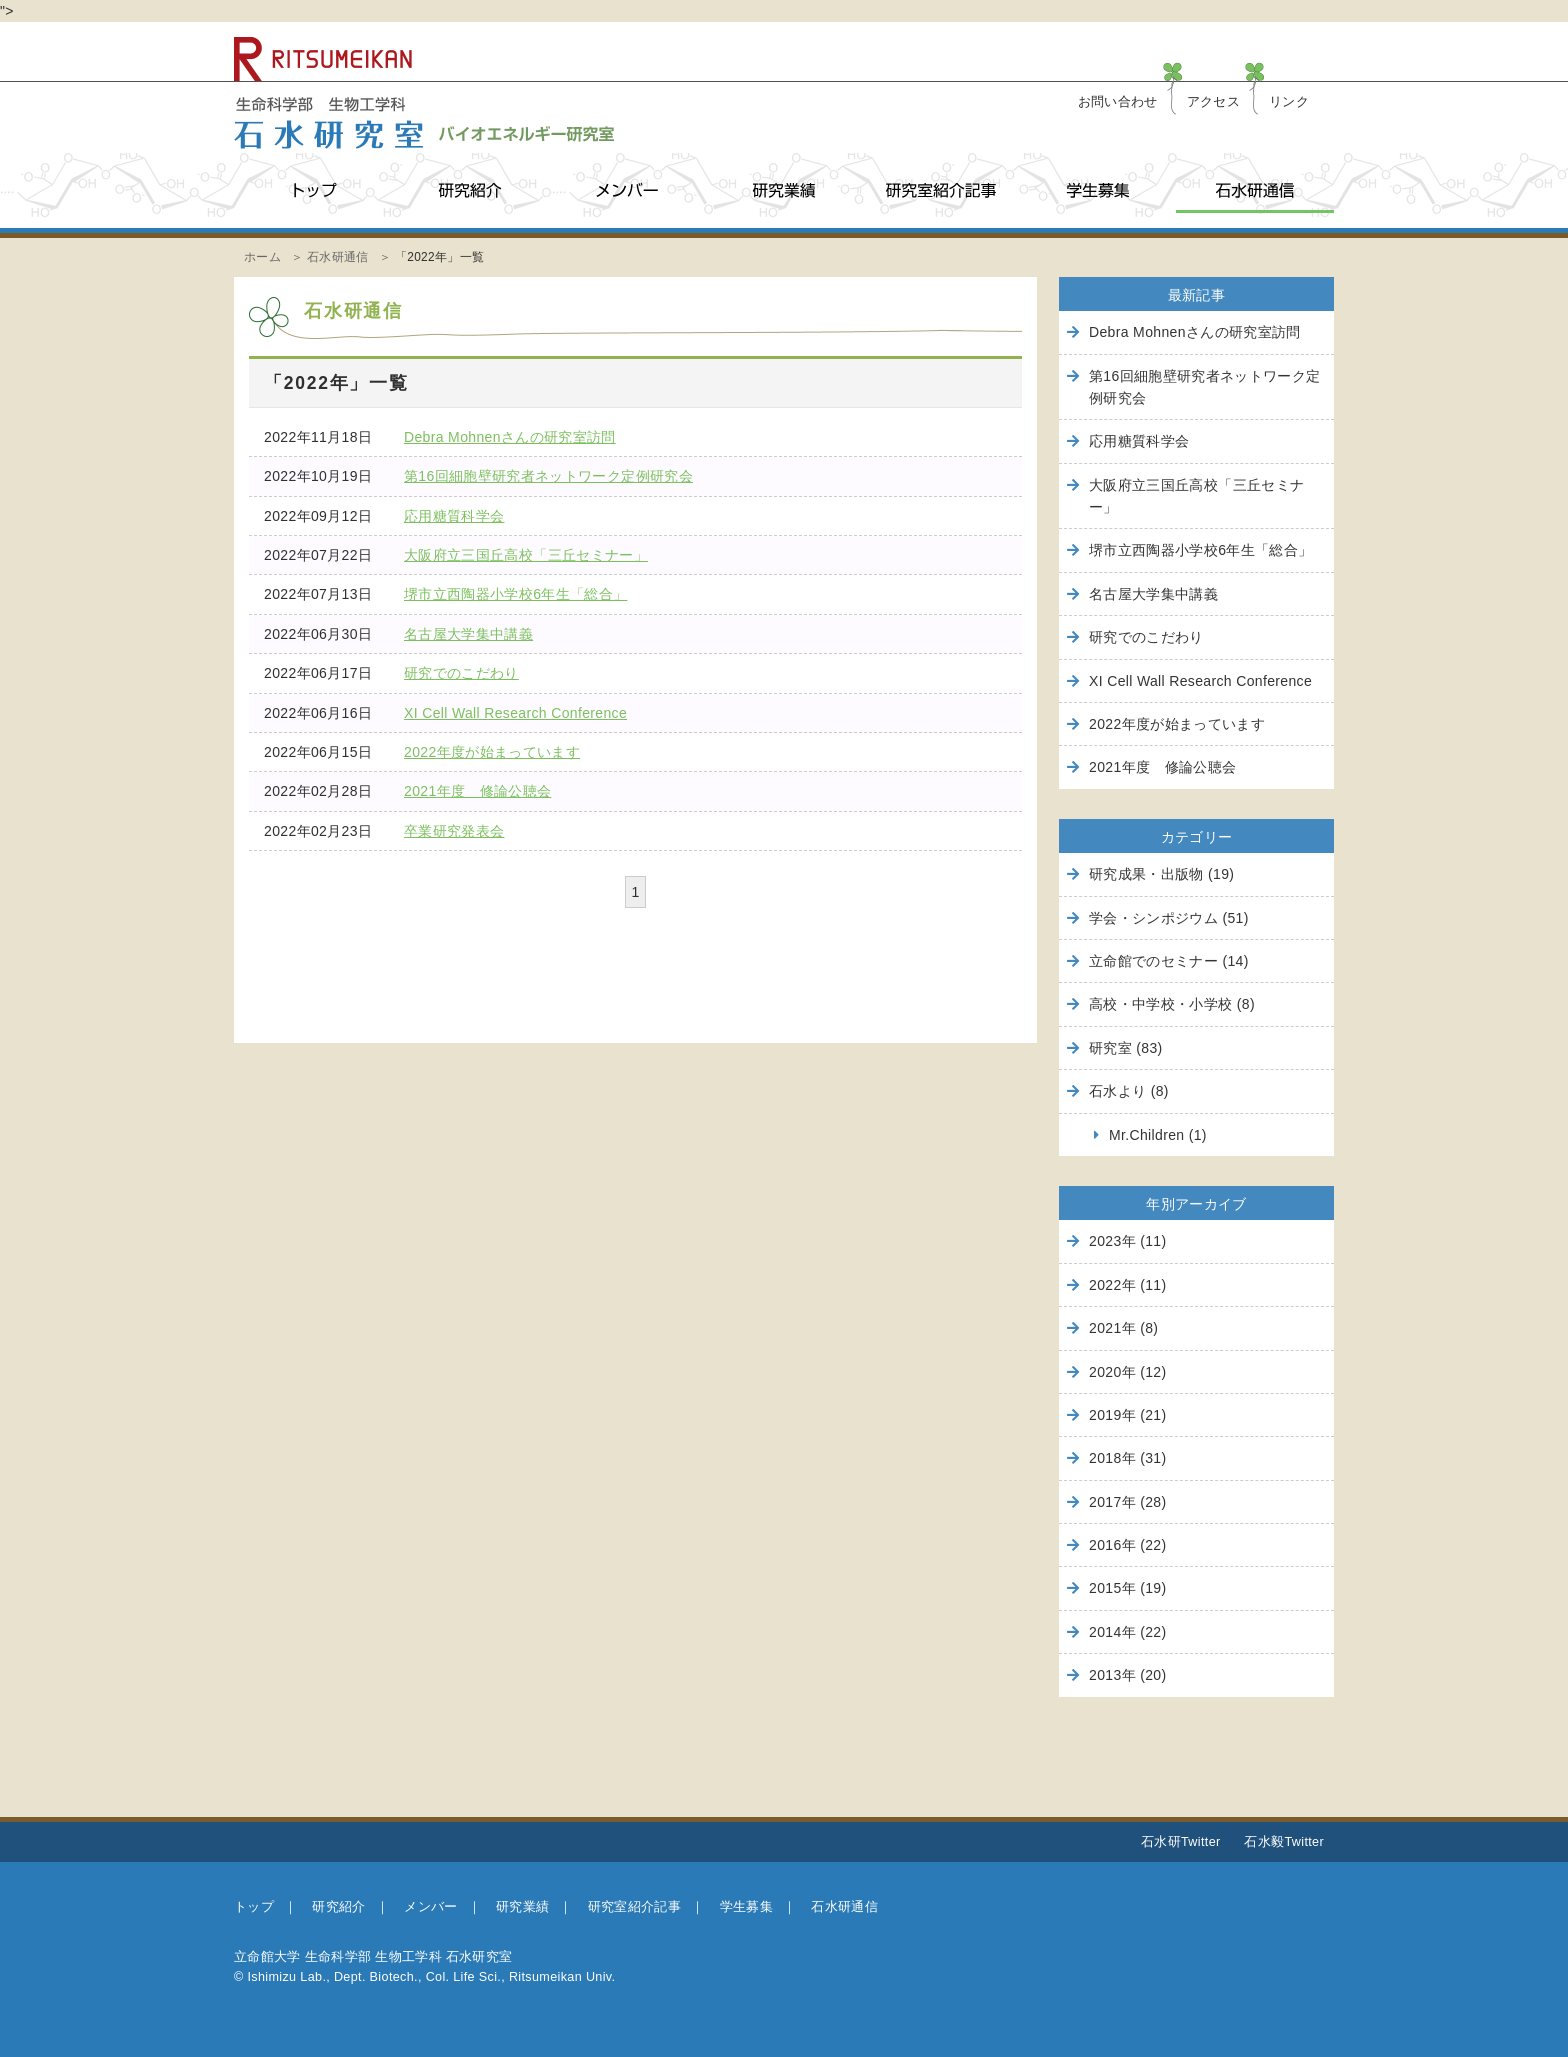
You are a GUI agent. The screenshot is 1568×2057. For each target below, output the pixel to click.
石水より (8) (1129, 1091)
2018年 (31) (1127, 1458)
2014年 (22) (1127, 1632)
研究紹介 (469, 190)
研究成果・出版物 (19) (1161, 874)
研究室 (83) (1126, 1048)
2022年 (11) (1127, 1285)
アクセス (1213, 102)
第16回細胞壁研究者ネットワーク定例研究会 (548, 476)
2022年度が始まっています (492, 752)
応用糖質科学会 (454, 516)
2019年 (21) (1127, 1415)
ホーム (262, 257)
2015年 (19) (1127, 1588)
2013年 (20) (1127, 1675)
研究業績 (783, 190)
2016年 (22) (1127, 1545)
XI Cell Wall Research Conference (515, 713)
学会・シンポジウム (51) (1169, 918)
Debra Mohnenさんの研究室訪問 (510, 437)
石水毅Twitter (1284, 1842)
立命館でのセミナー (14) (1169, 961)
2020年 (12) (1127, 1372)
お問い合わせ (1118, 102)
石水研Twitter (1181, 1842)
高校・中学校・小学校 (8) (1172, 1004)
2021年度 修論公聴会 (477, 791)
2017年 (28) (1127, 1502)
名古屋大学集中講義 (468, 634)
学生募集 (1097, 190)
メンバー (626, 190)
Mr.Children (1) (1158, 1135)
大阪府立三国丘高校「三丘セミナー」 (526, 555)
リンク (1289, 102)
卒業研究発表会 (454, 831)
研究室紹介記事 (940, 190)
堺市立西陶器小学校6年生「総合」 (515, 594)
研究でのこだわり (461, 673)
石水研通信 (1254, 190)
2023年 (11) (1127, 1241)
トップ (312, 190)
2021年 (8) (1123, 1328)
